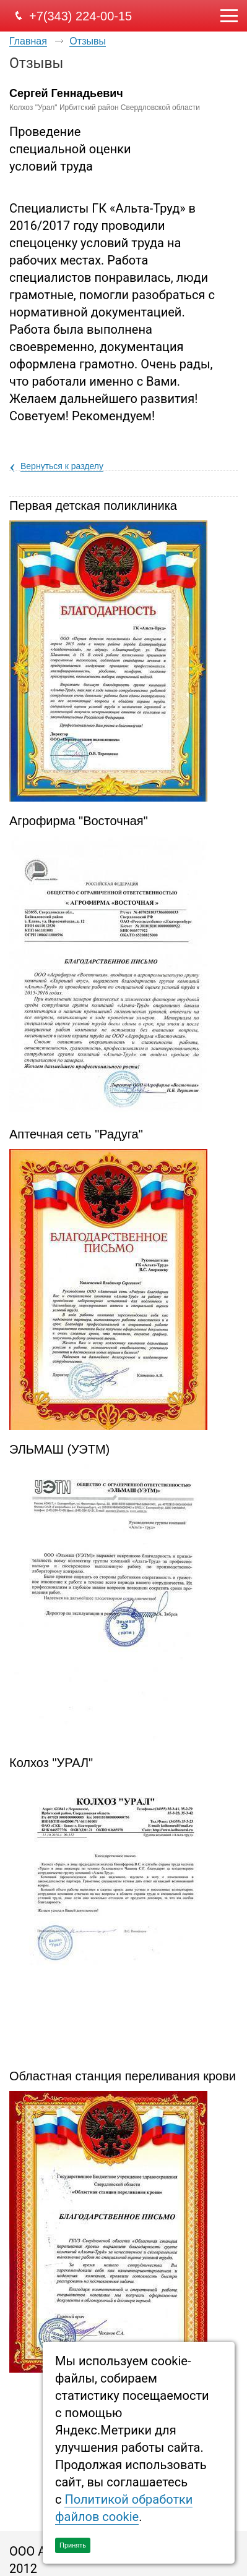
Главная (28, 41)
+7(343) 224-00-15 (80, 16)
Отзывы (87, 41)
